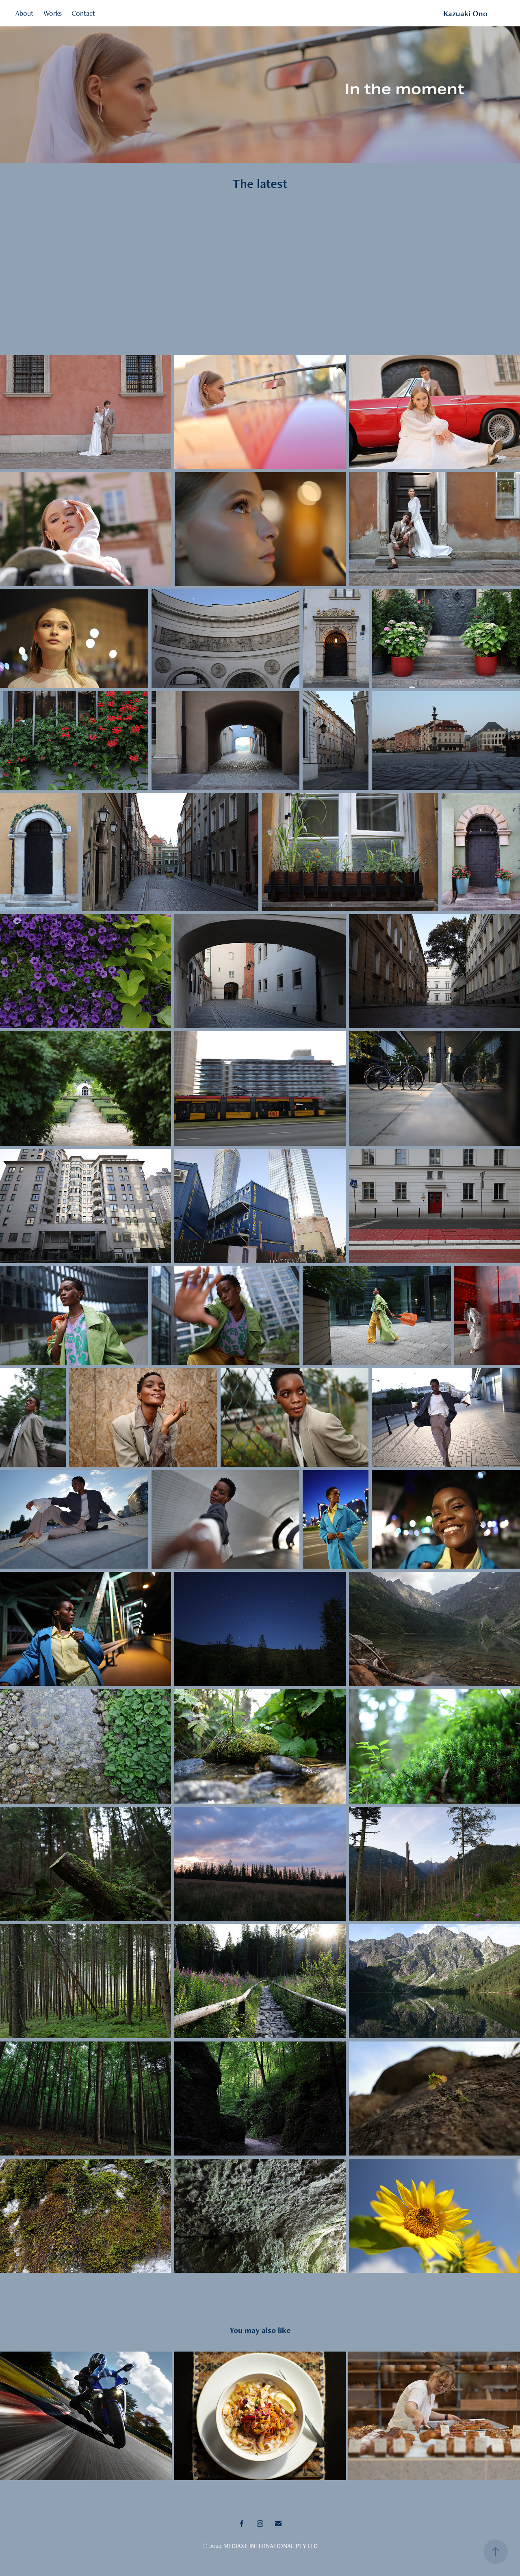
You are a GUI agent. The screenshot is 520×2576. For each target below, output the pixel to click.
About (24, 13)
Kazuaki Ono (465, 13)
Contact (83, 13)
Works (52, 13)
